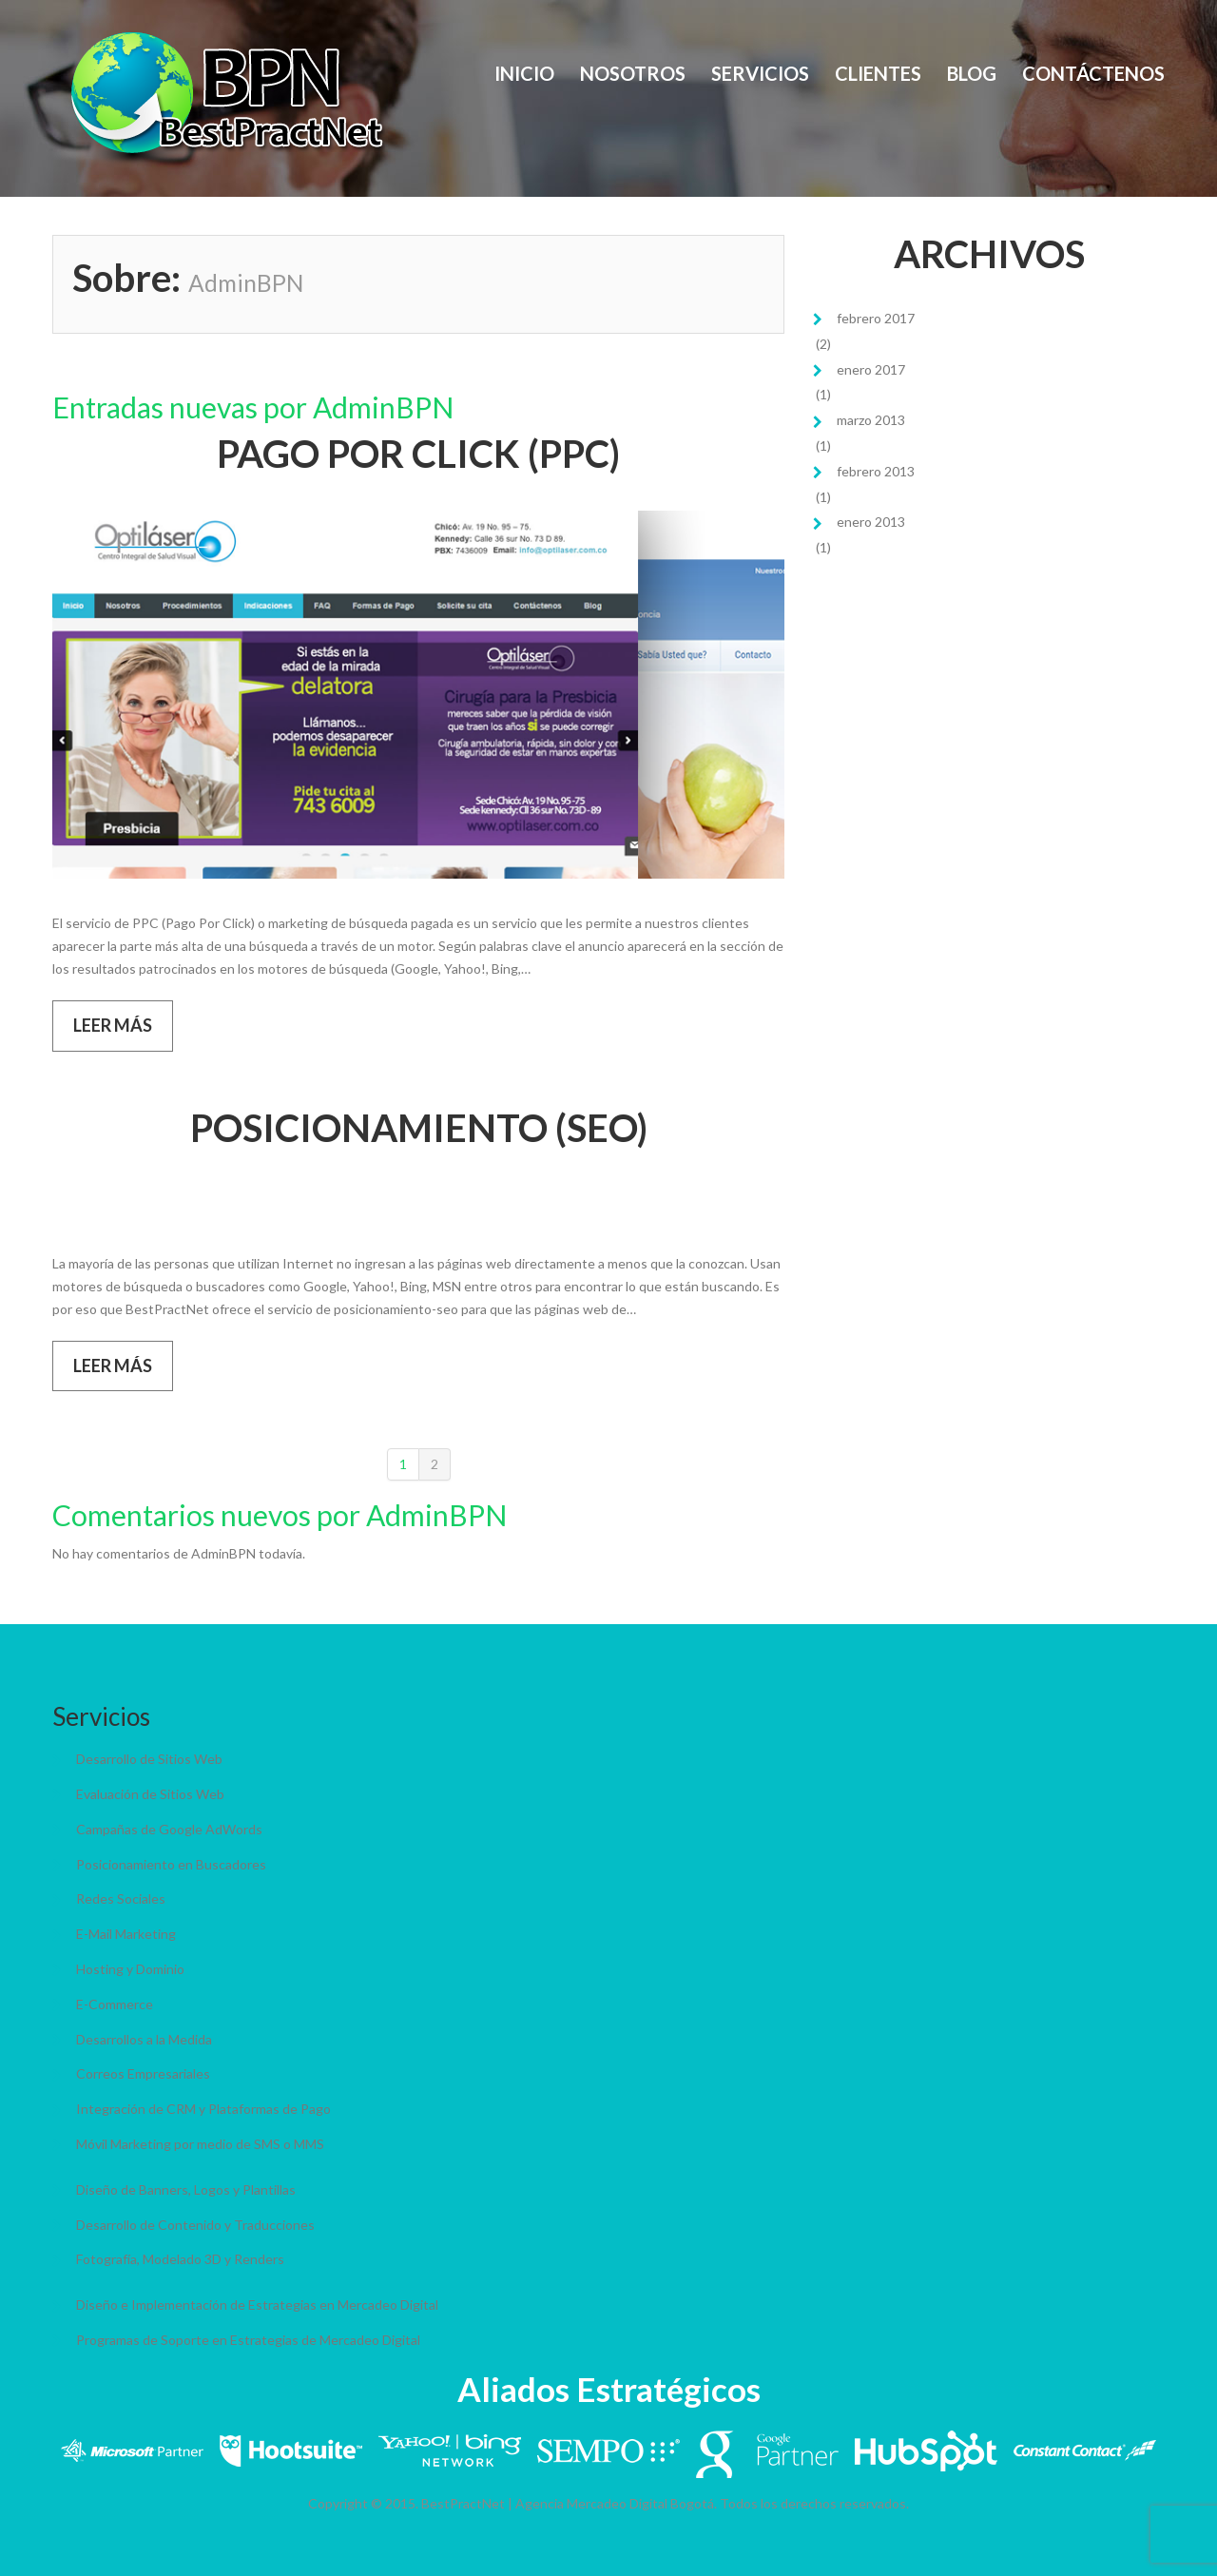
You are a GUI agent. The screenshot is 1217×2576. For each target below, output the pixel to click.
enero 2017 (871, 369)
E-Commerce (114, 2004)
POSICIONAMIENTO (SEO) (418, 1128)
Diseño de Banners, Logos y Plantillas (186, 2189)
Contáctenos (1093, 73)
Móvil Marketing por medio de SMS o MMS (200, 2144)
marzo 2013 (871, 420)
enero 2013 (871, 521)
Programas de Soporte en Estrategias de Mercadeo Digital (248, 2340)
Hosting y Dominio (130, 1969)
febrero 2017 (876, 318)
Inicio (524, 73)
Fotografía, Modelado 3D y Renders (180, 2259)
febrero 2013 (876, 471)
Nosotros (633, 73)
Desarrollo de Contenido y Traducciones (195, 2225)
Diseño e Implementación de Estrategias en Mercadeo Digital (257, 2304)
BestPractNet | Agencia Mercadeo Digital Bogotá (567, 2503)
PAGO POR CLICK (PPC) (418, 454)
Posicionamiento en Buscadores (171, 1864)
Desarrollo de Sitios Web (149, 1759)
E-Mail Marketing (126, 1934)
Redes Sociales (120, 1898)
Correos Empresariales (143, 2073)
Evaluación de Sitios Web (150, 1794)
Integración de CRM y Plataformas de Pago (203, 2109)
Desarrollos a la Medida (144, 2039)
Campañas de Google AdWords (169, 1829)
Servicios (760, 73)
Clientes (878, 73)
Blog (971, 73)
